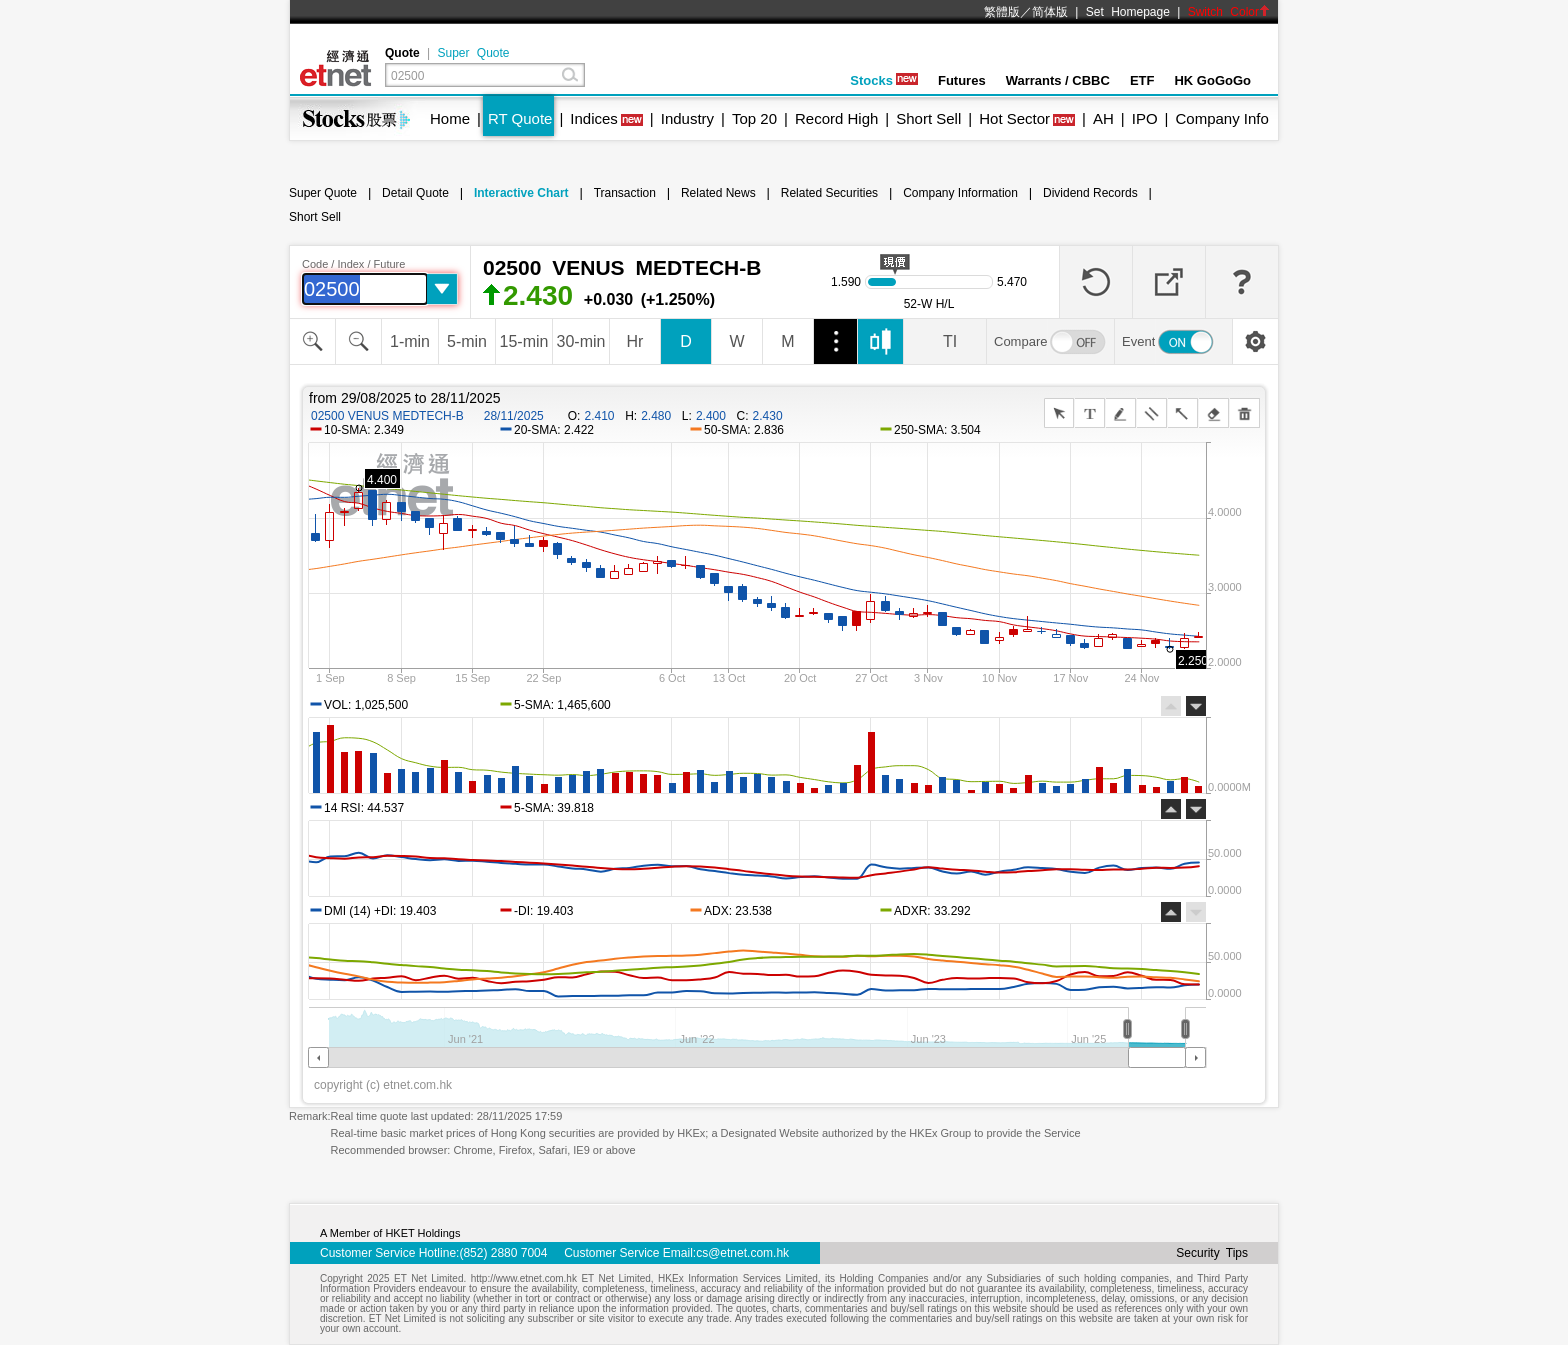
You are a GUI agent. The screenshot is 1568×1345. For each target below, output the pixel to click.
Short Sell (928, 118)
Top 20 (754, 118)
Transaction (625, 193)
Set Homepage (1128, 12)
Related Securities (829, 193)
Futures (962, 80)
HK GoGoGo (1212, 80)
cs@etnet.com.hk (742, 1253)
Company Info (1221, 118)
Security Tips (1212, 1253)
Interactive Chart (521, 193)
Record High (836, 118)
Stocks (884, 80)
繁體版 (1002, 12)
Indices (594, 118)
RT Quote (520, 118)
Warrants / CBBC (1058, 80)
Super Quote (473, 53)
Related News (718, 193)
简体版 (1050, 12)
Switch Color (1229, 12)
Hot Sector (1014, 118)
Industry (687, 118)
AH (1103, 118)
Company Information (960, 193)
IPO (1145, 118)
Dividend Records (1090, 193)
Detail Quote (415, 193)
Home (450, 118)
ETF (1142, 80)
